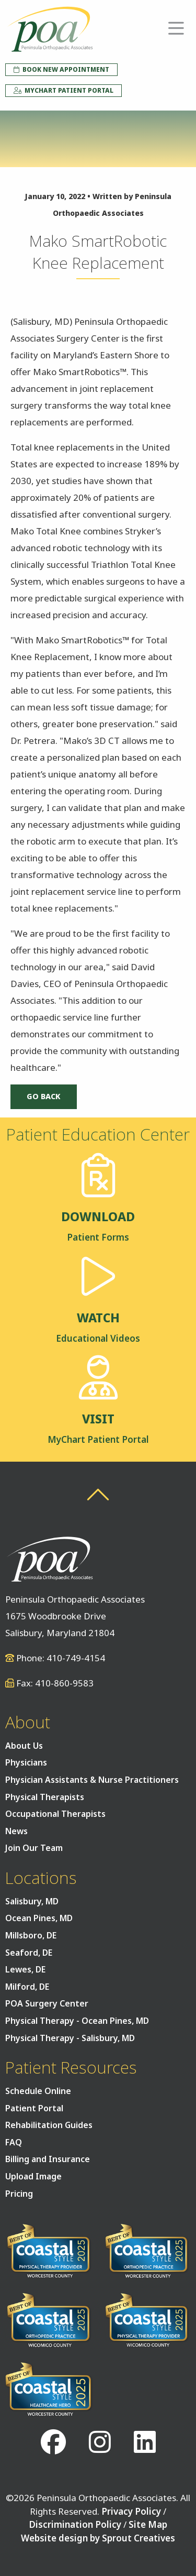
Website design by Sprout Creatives (98, 2538)
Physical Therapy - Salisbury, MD (70, 2038)
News (16, 1831)
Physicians (26, 1762)
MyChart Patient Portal (63, 90)
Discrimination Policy (75, 2524)
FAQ (13, 2142)
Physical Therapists (44, 1797)
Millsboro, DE (30, 1935)
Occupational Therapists (55, 1813)
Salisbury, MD (32, 1901)
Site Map (148, 2524)
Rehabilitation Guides (49, 2125)
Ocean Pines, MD (39, 1918)
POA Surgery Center (46, 2003)
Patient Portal (34, 2108)
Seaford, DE (28, 1952)
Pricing (19, 2193)
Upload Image (33, 2176)
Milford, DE (27, 1986)
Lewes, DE (25, 1969)
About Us (24, 1745)
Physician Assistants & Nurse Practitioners (92, 1779)
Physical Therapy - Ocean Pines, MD (77, 2020)
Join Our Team (34, 1848)
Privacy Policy (131, 2511)
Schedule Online (38, 2091)
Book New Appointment (61, 69)
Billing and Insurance (47, 2159)
